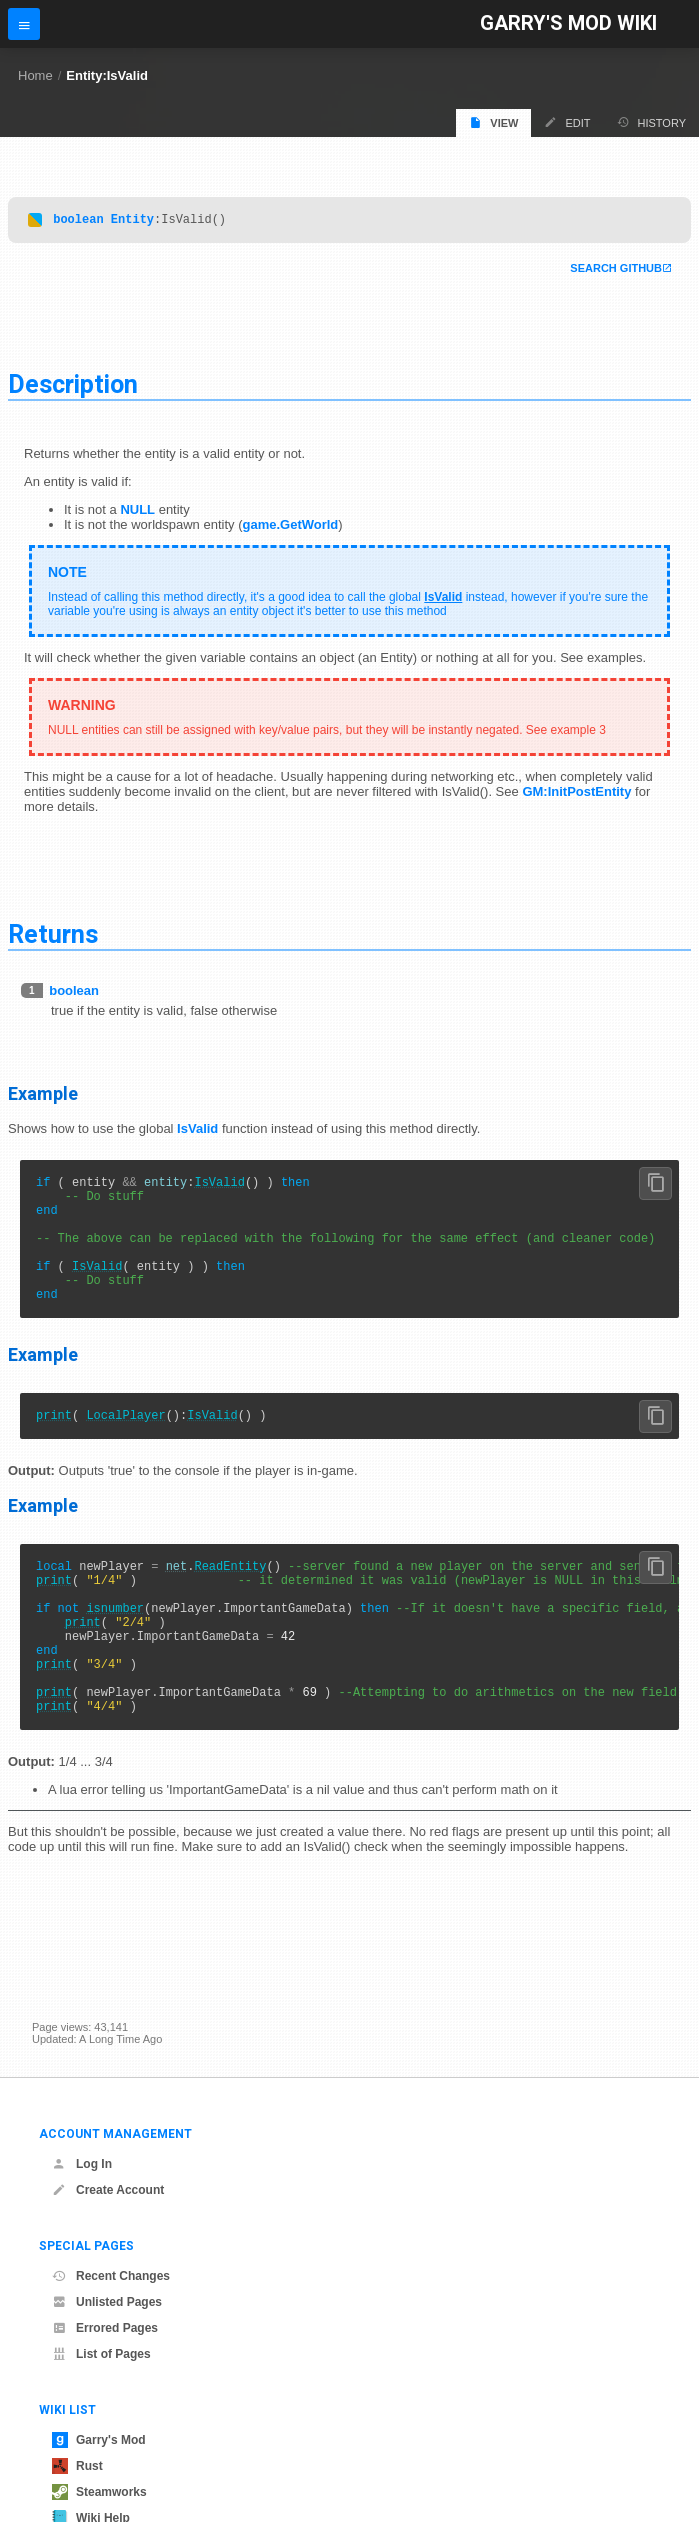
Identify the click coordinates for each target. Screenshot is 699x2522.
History (652, 122)
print (54, 1447)
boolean (78, 221)
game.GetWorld (290, 527)
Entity (132, 221)
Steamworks (99, 2492)
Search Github (616, 271)
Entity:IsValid (107, 75)
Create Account (108, 2190)
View (493, 122)
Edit (567, 122)
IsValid (443, 600)
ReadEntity (230, 1601)
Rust (77, 2466)
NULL (137, 512)
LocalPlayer (125, 1447)
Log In (82, 2164)
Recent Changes (111, 2276)
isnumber (115, 1652)
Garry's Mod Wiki (568, 23)
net (177, 1601)
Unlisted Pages (107, 2302)
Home (35, 75)
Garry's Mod (99, 2440)
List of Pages (101, 2354)
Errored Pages (105, 2328)
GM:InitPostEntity (576, 794)
